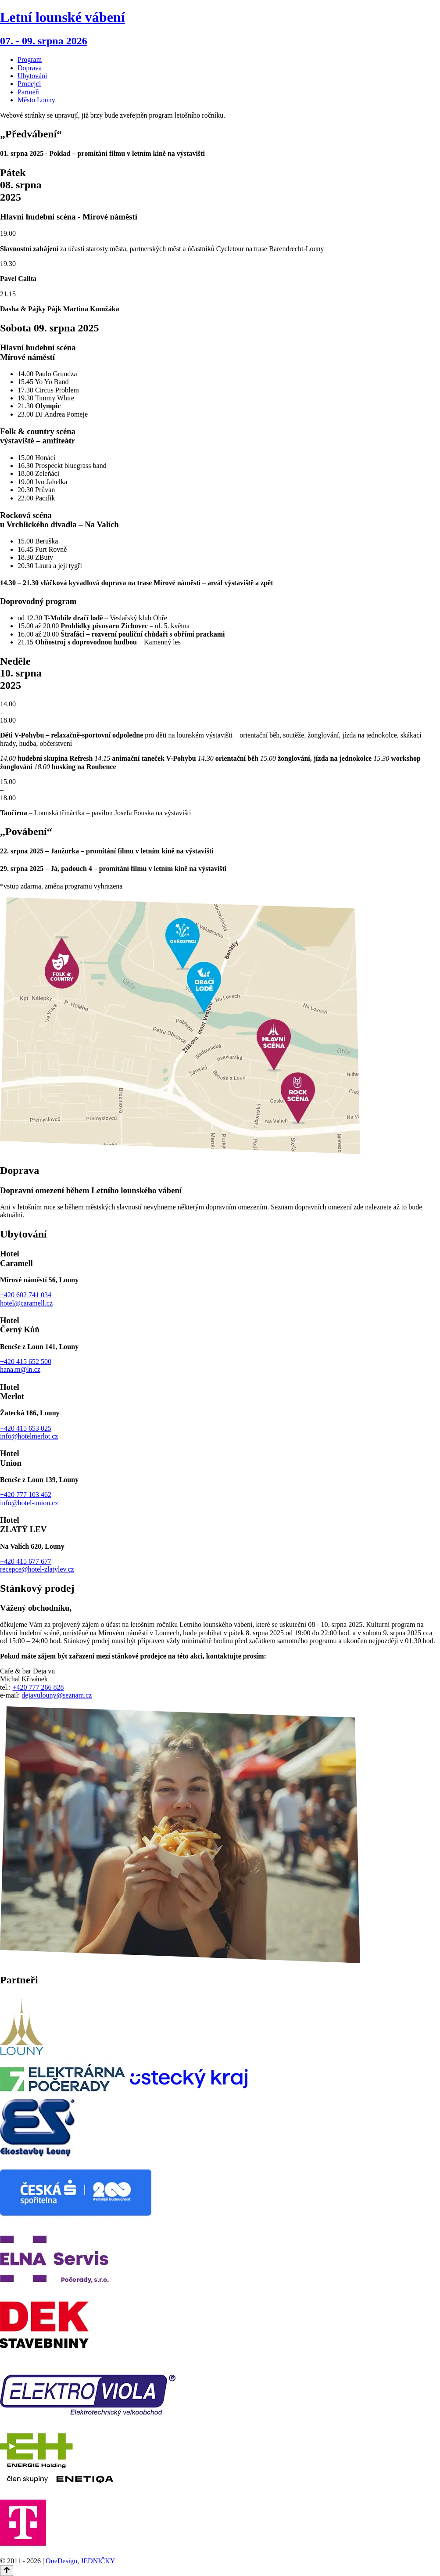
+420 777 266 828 (38, 1687)
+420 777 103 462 (25, 1494)
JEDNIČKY (98, 2561)
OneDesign (61, 2561)
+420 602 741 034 (25, 1295)
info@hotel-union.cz (29, 1503)
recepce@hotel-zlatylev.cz (37, 1569)
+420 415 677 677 (25, 1561)
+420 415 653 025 (25, 1428)
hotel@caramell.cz (26, 1303)
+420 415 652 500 (25, 1361)
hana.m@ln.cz (20, 1369)
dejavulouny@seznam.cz (56, 1695)
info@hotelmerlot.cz (29, 1436)
